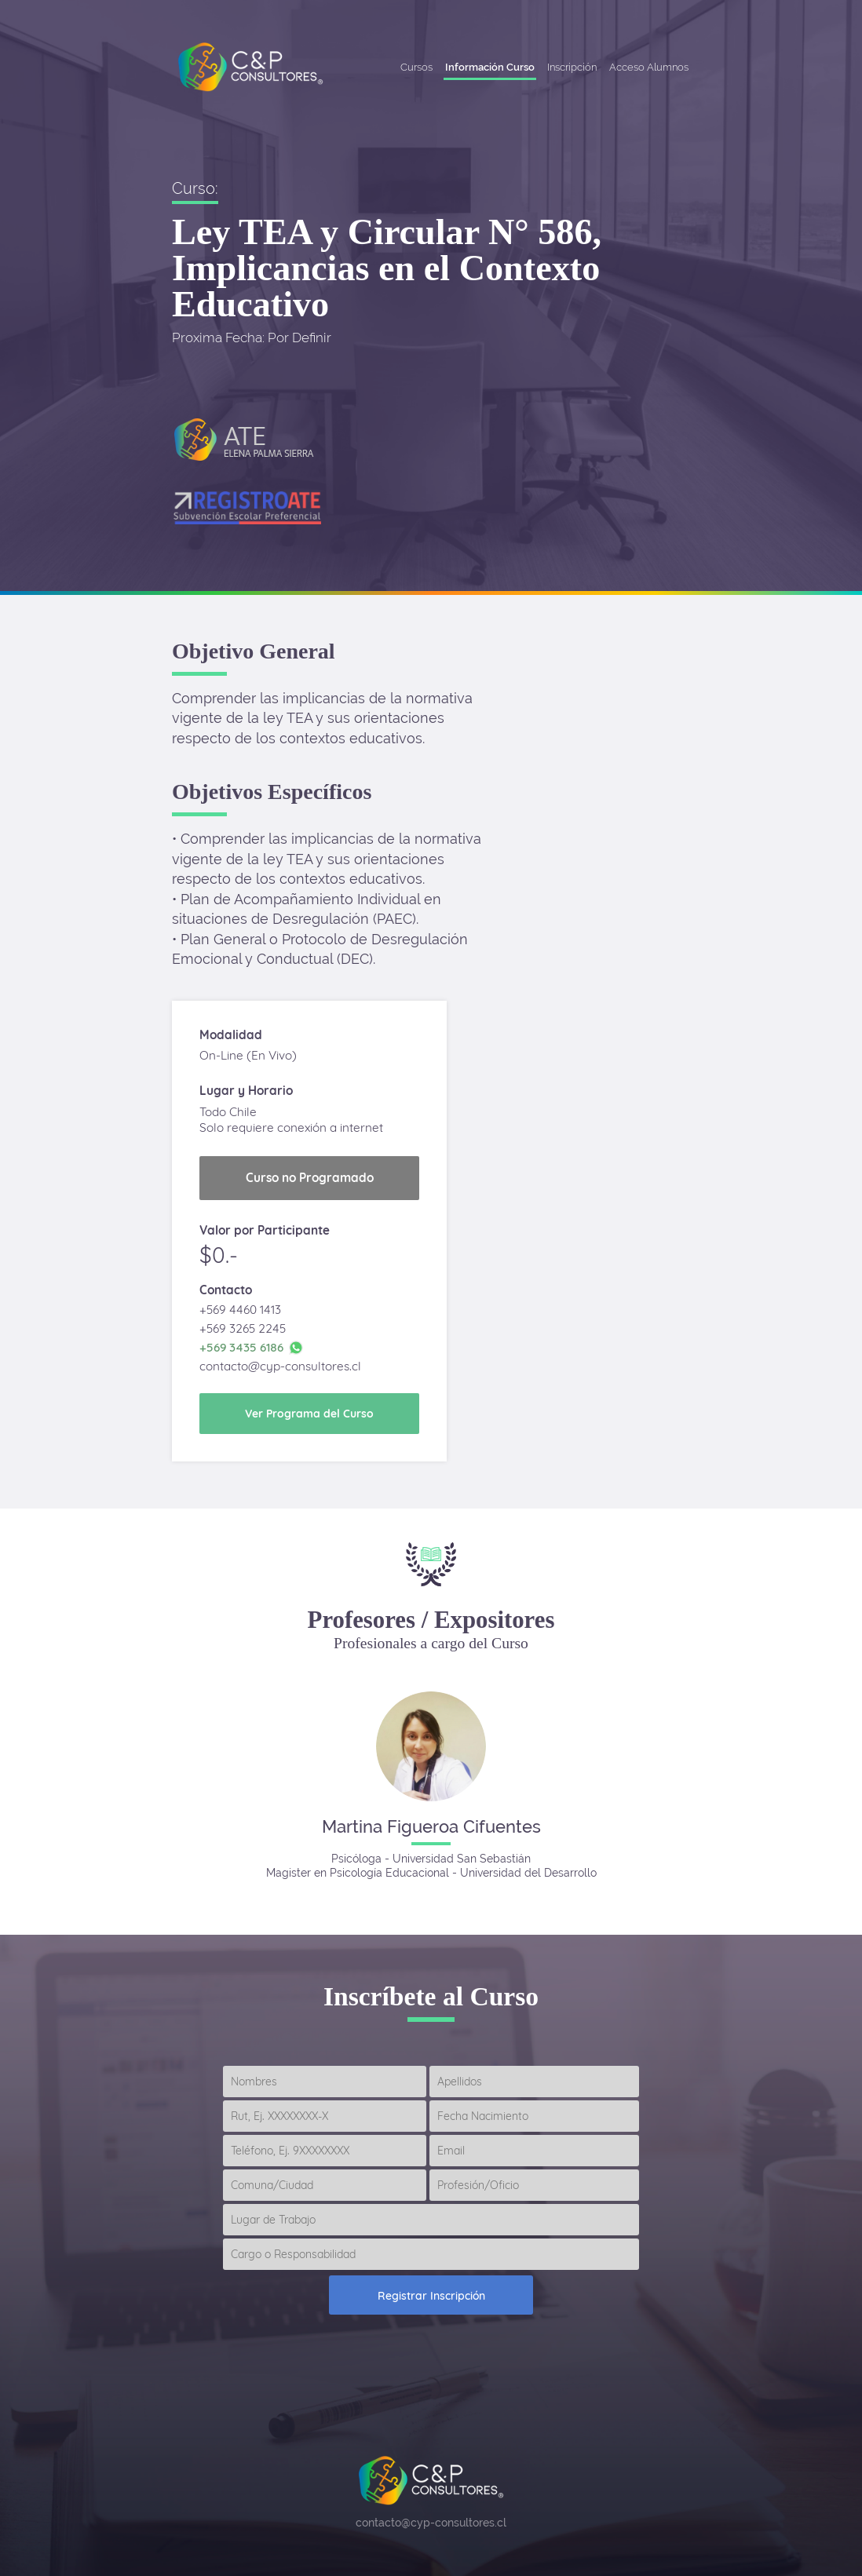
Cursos (416, 67)
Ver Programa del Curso (309, 1414)
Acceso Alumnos (649, 67)
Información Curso (490, 67)
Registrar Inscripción (431, 2296)
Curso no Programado (310, 1177)
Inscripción (572, 67)
